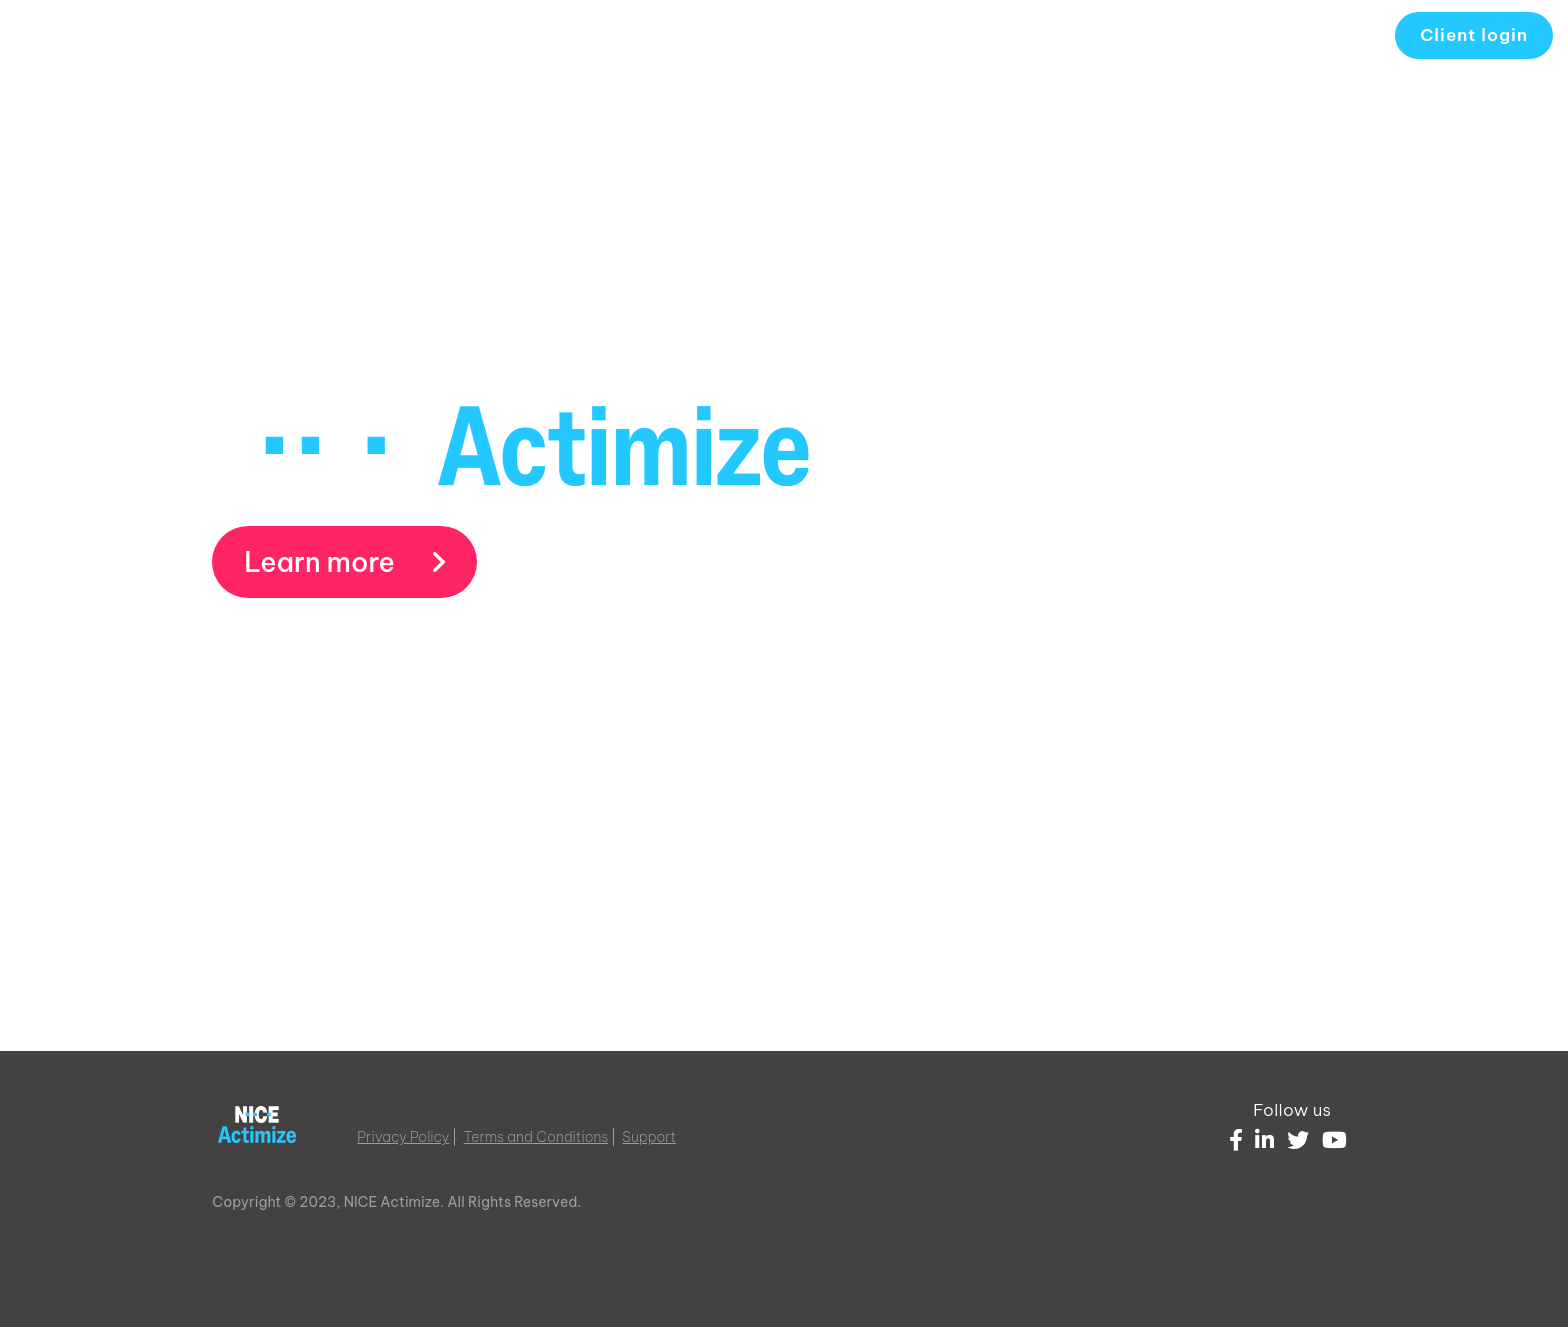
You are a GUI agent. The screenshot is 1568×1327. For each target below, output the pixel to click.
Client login (1474, 35)
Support (649, 1137)
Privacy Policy (403, 1137)
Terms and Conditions (536, 1137)
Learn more (344, 562)
